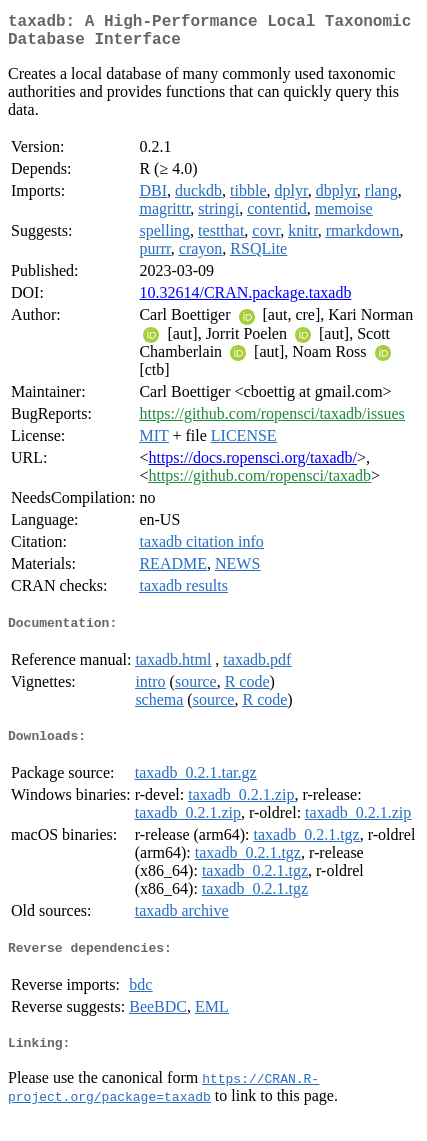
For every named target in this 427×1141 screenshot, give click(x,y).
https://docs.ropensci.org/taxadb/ (252, 465)
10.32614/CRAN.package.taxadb (245, 300)
